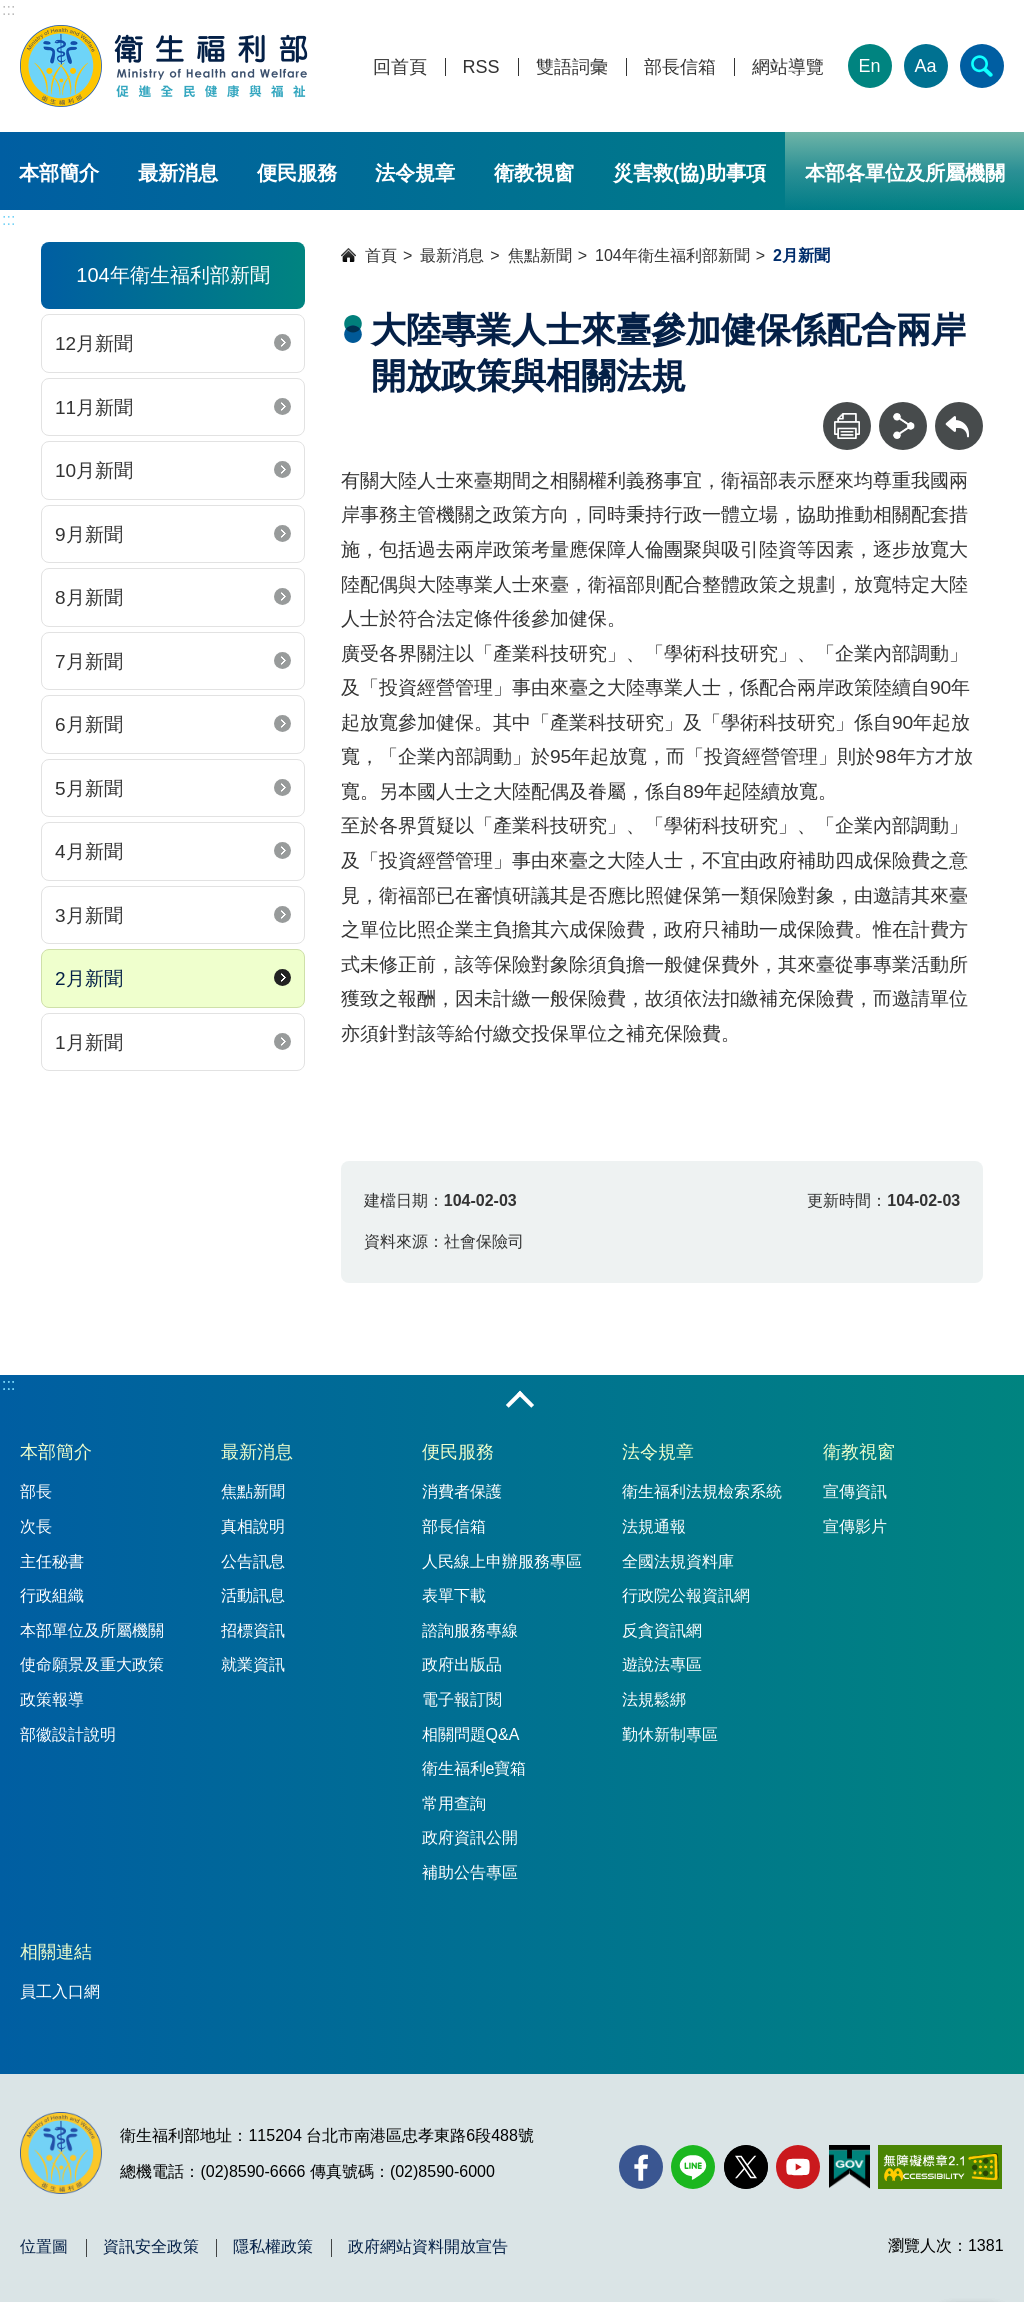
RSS (481, 67)
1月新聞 (89, 1042)
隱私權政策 (273, 2247)
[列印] (847, 426)
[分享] (903, 426)
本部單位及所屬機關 (92, 1630)
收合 (520, 1401)
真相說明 (253, 1526)
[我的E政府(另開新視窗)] (849, 2167)
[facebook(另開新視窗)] (641, 2167)
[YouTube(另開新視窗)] (798, 2167)
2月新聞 (89, 978)
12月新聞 (94, 343)
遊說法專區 (662, 1664)
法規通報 (654, 1526)
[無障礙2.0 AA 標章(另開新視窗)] (939, 2167)
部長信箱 (680, 67)
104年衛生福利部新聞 (672, 255)
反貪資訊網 (662, 1630)
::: (8, 9)
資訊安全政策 (151, 2247)
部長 (36, 1491)
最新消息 (178, 173)
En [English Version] (870, 66)
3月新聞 (89, 915)
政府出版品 (462, 1664)
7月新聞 (89, 661)
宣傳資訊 (855, 1491)
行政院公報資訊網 (686, 1595)
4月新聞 (89, 851)
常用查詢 (454, 1803)
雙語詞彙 (572, 67)
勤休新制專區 (670, 1734)
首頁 (381, 255)
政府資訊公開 (470, 1837)
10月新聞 (94, 470)
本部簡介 (59, 173)
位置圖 (44, 2247)
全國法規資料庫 (678, 1561)
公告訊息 (253, 1561)
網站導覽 (788, 67)
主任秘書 (52, 1561)
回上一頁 (959, 411)
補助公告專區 (470, 1872)
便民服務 (297, 173)
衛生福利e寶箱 (474, 1768)
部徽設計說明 (68, 1734)
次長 (36, 1526)
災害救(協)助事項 (689, 173)
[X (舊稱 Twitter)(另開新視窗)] (746, 2167)
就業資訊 (253, 1664)
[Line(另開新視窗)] (693, 2167)
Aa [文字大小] (926, 66)
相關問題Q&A (471, 1734)
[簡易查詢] (982, 66)
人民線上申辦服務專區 (502, 1561)
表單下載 (454, 1595)
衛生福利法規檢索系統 (702, 1491)
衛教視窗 (534, 173)
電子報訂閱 (462, 1699)
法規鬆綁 (654, 1699)
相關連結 (56, 1952)
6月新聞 (89, 724)
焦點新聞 (540, 255)
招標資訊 (253, 1630)
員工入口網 (60, 1991)
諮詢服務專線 (470, 1630)
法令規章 (415, 173)
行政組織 (52, 1595)
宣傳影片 (855, 1526)
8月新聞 (89, 597)
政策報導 (52, 1699)
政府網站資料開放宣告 (428, 2247)
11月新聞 (94, 407)
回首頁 (400, 67)
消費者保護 (462, 1491)
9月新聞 (89, 534)
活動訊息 (253, 1595)
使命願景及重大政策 (92, 1664)
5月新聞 (89, 788)
